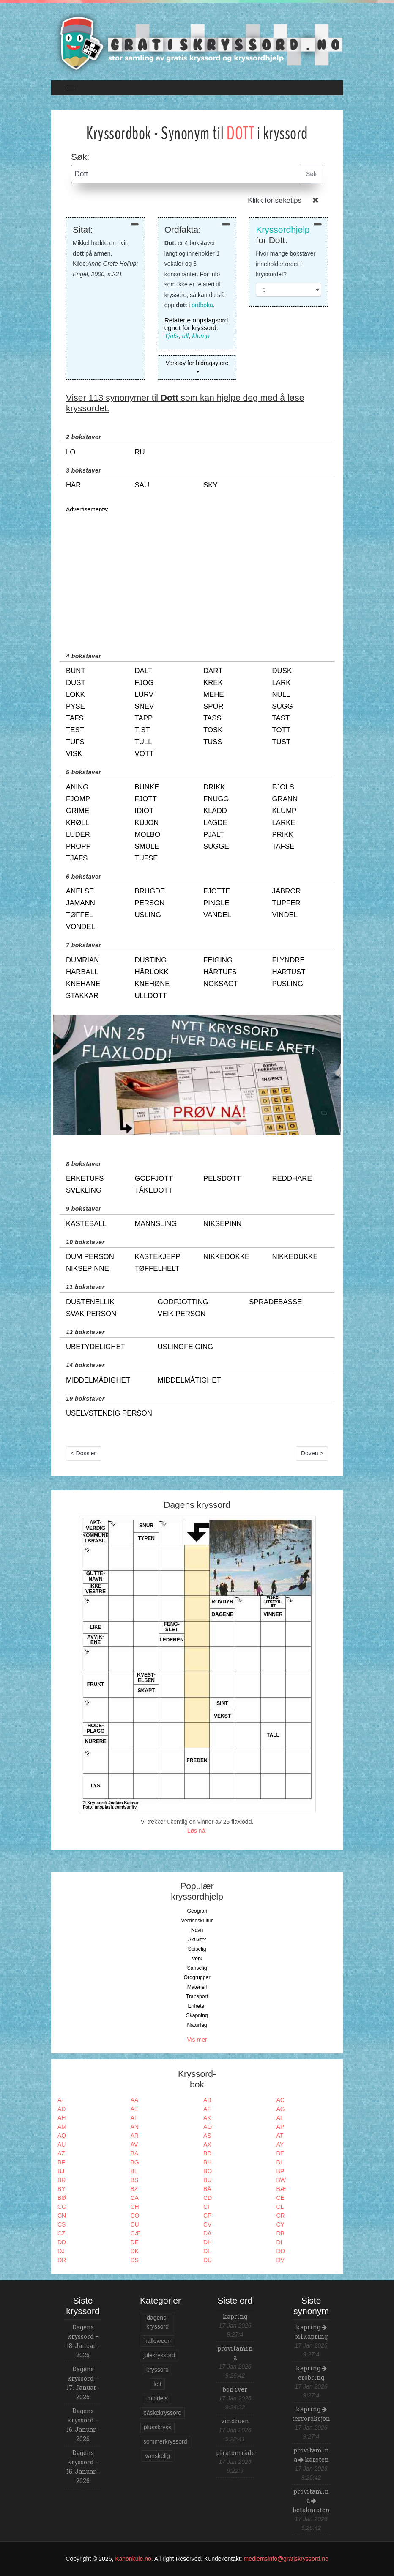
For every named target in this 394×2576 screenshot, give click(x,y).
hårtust (289, 972)
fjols (283, 787)
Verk (197, 1959)
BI (279, 2162)
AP (280, 2126)
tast (281, 718)
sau (142, 485)
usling (148, 915)
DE (135, 2242)
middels (157, 2398)
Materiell (197, 1987)
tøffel (79, 915)
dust (75, 683)
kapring (235, 2316)
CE (280, 2197)
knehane (83, 984)
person (150, 903)
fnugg (216, 799)
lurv (144, 694)
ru (140, 452)
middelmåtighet (189, 1380)
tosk (212, 730)
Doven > (312, 1453)
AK (207, 2117)
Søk (311, 173)
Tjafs (171, 335)
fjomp (78, 799)
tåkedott (154, 1190)
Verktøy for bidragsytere (197, 363)
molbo (148, 834)
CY (280, 2224)
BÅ (207, 2189)
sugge (216, 846)
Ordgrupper (197, 1977)
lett (157, 2384)
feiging (218, 960)
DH (207, 2242)
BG (135, 2162)
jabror (286, 891)
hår (73, 485)
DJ (61, 2251)
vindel (285, 915)
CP (207, 2215)
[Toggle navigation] (70, 87)
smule (147, 846)
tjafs (77, 858)
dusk (282, 671)
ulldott (151, 996)
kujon (147, 823)
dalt (144, 671)
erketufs (85, 1178)
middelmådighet (98, 1380)
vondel (80, 927)
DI (279, 2242)
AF (207, 2109)
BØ (61, 2197)
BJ (60, 2171)
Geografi (197, 1911)
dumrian (82, 960)
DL (207, 2251)
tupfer (286, 903)
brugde (150, 891)
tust (281, 742)
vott (144, 754)
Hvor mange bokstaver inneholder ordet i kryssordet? (285, 264)
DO (280, 2251)
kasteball (86, 1224)
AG (280, 2109)
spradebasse (275, 1302)
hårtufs (220, 972)
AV (134, 2144)
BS (135, 2180)
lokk (75, 694)
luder (78, 834)
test (75, 730)
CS (61, 2224)
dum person (90, 1257)
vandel (217, 915)
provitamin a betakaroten (311, 2500)
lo (70, 452)
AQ (61, 2135)
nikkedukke (295, 1257)
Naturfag (197, 2025)
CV (207, 2224)
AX (207, 2144)
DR (61, 2260)
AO (207, 2126)
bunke (147, 787)
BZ (134, 2189)
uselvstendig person (109, 1413)
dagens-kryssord (157, 2322)
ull (185, 335)
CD (207, 2197)
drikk (214, 787)
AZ (61, 2153)
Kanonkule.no (133, 2558)
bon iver (235, 2389)
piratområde (235, 2453)
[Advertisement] (197, 574)
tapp (144, 718)
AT (280, 2135)
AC (280, 2100)
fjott (146, 799)
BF (61, 2162)
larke (284, 823)
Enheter (197, 2006)
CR (280, 2215)
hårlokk (152, 972)
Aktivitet (197, 1940)
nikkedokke (226, 1257)
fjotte (216, 891)
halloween (157, 2340)
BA (135, 2153)
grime (77, 811)
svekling (83, 1190)
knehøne (152, 984)
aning (77, 787)
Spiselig (197, 1949)
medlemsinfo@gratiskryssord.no (286, 2558)
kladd (215, 811)
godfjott (154, 1178)
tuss (212, 742)
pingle (216, 903)
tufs (75, 742)
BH (207, 2162)
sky (210, 485)
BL (134, 2171)
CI (206, 2206)
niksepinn (222, 1224)
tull (143, 742)
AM (61, 2126)
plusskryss (157, 2427)
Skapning (197, 2015)
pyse (75, 706)
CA (135, 2197)
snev (144, 706)
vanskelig (157, 2455)
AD (61, 2109)
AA (135, 2100)
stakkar (82, 996)
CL (280, 2206)
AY (280, 2144)
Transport (197, 1996)
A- (60, 2100)
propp (78, 846)
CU (135, 2224)
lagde (215, 823)
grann (285, 799)
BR (61, 2180)
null (281, 694)
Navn (197, 1930)
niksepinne (87, 1269)
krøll (77, 823)
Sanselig (197, 1968)
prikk (282, 834)
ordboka (202, 305)
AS (207, 2135)
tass (212, 718)
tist (142, 730)
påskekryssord (162, 2412)
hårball (82, 972)
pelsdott (222, 1178)
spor (213, 706)
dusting (151, 960)
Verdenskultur (197, 1921)
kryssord (157, 2369)
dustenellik (90, 1302)
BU (207, 2180)
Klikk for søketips (274, 200)
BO (207, 2171)
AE (135, 2109)
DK (135, 2251)
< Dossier (83, 1453)
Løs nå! (197, 1830)
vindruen (235, 2421)
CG (61, 2206)
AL (280, 2117)
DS (135, 2260)
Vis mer (197, 2039)
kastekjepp (158, 1257)
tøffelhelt (157, 1269)
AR (135, 2135)
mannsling (156, 1224)
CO (135, 2215)
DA (207, 2233)
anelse (80, 891)
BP (280, 2171)
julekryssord (159, 2355)
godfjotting (183, 1302)
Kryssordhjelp (282, 229)
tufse (146, 858)
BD (207, 2153)
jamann (80, 903)
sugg (282, 706)
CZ (61, 2233)
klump (201, 335)
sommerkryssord (165, 2441)
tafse (283, 846)
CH (135, 2206)
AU (61, 2144)
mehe (213, 694)
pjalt (213, 834)
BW (281, 2180)
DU (207, 2260)
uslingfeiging (185, 1347)
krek (213, 683)
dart (212, 671)
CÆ (136, 2233)
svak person (91, 1314)
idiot (144, 811)
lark (281, 683)
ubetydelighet (95, 1347)
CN (61, 2215)
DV (280, 2260)
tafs (75, 718)
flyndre (288, 960)
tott (281, 730)
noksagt (220, 984)
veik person (182, 1314)
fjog (144, 683)
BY (61, 2189)
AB (207, 2100)
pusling (288, 984)
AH (61, 2117)
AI (133, 2117)
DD (61, 2242)
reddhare (292, 1178)
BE (280, 2153)
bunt (75, 671)
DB (280, 2233)
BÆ (281, 2189)
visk (74, 754)
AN (135, 2126)
